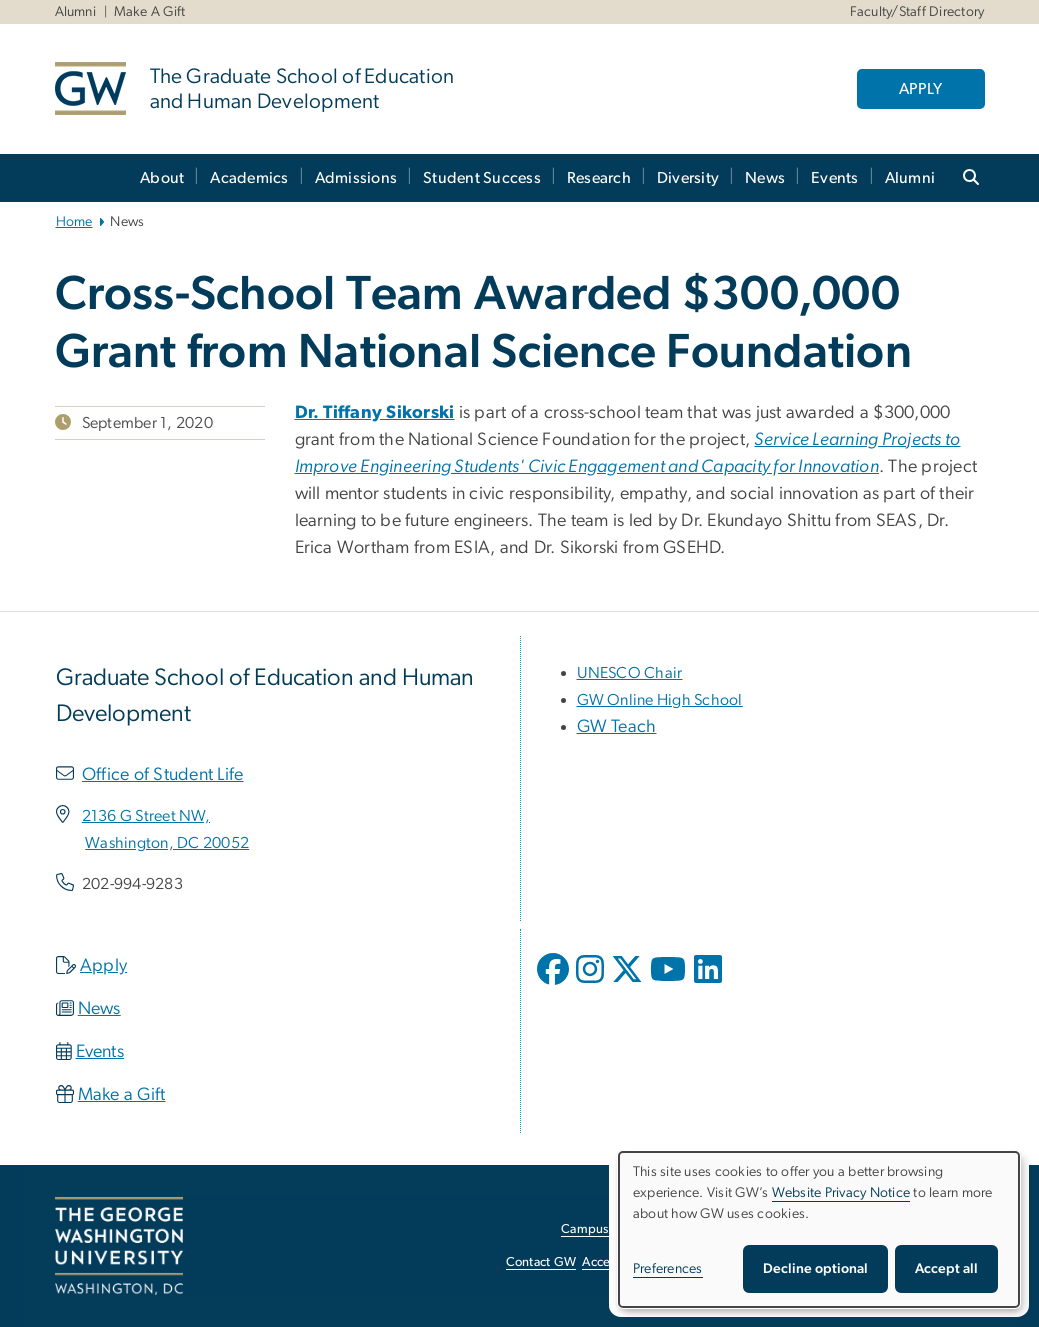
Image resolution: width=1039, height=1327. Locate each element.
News (765, 178)
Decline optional (815, 1269)
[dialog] (819, 1229)
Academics (249, 178)
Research (599, 178)
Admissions (356, 178)
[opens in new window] (555, 984)
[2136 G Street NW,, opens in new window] (146, 816)
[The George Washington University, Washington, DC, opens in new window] (119, 1246)
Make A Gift (150, 12)
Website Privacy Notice (841, 1193)
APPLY (920, 89)
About (162, 178)
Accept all (946, 1269)
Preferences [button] (668, 1269)
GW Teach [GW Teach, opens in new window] (617, 727)
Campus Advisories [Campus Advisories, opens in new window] (615, 1229)
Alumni (76, 12)
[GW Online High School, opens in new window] (660, 700)
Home (74, 222)
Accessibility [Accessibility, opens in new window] (617, 1262)
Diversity (688, 178)
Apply (103, 966)
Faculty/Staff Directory (917, 12)
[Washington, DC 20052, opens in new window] (167, 843)
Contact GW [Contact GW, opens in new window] (541, 1262)
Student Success (482, 178)
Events (835, 178)
